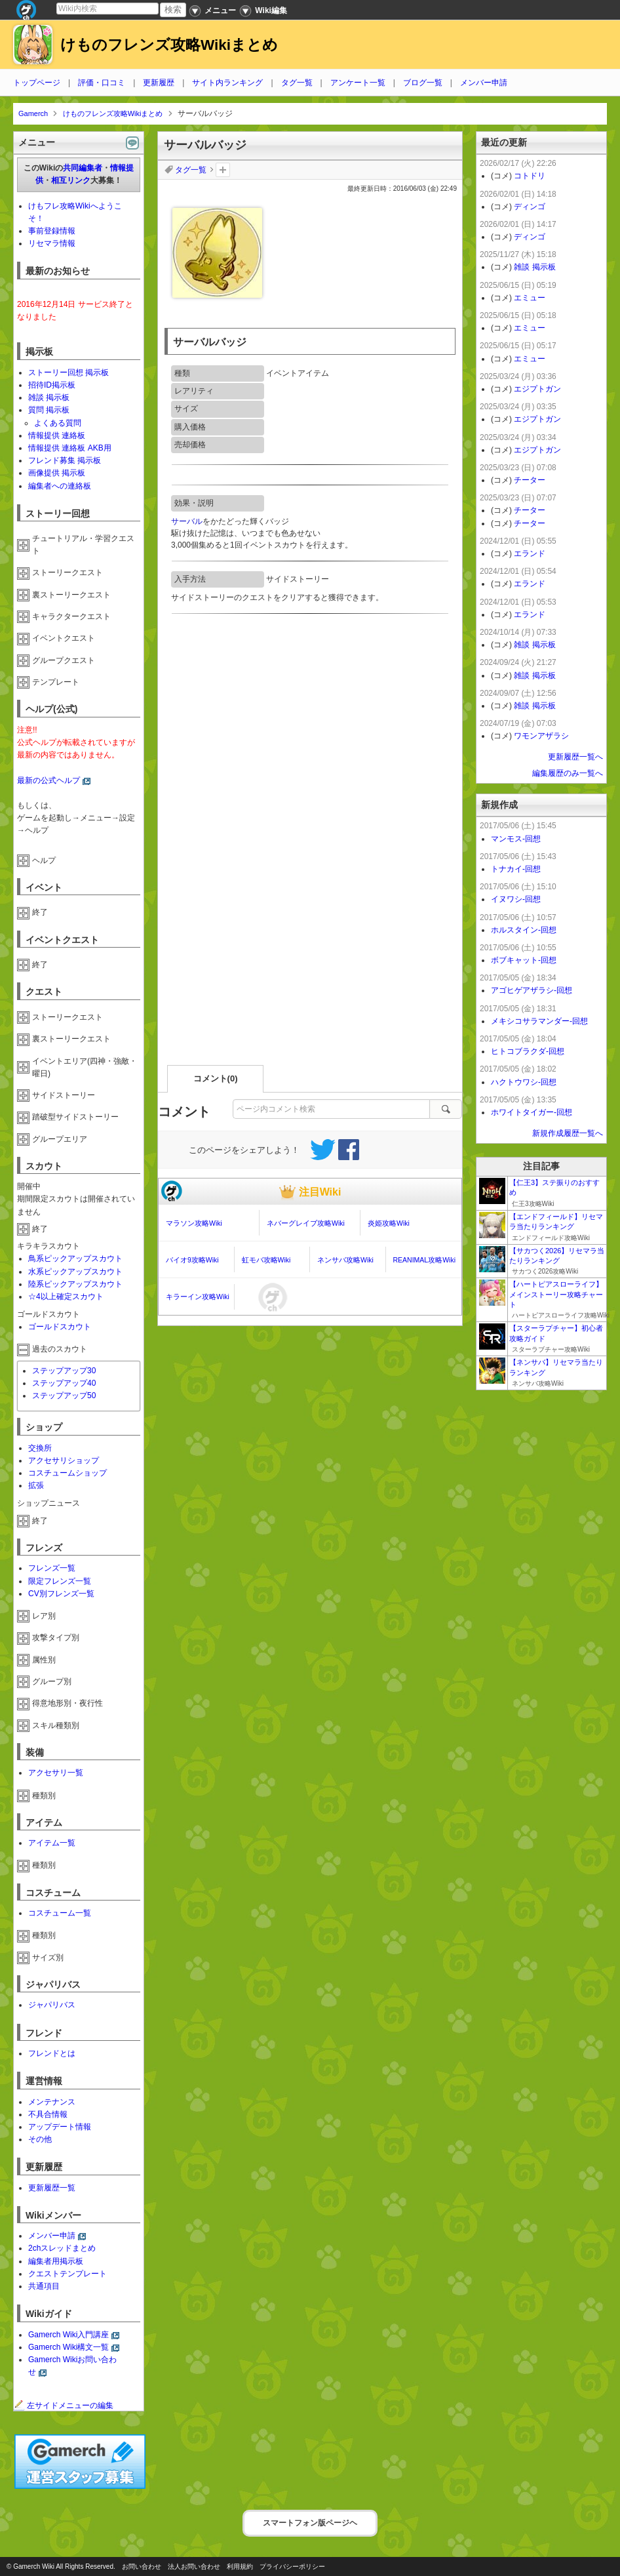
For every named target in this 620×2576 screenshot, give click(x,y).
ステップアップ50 (64, 1395)
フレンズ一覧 (51, 1568)
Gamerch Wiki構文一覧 (68, 2347)
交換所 (40, 1448)
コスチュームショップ (67, 1473)
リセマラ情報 (51, 243)
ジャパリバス (51, 2004)
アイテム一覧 (51, 1842)
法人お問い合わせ (194, 2566)
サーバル (187, 521)
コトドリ (529, 175)
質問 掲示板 (48, 409)
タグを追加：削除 (223, 170)
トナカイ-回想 (516, 869)
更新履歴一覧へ (575, 756)
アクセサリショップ (63, 1460)
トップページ (36, 82)
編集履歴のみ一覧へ (567, 773)
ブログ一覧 (422, 82)
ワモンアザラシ (541, 735)
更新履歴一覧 (51, 2187)
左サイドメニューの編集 (63, 2405)
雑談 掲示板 (48, 397)
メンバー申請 (483, 82)
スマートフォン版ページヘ (310, 2522)
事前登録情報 (51, 230)
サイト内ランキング (227, 82)
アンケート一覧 (357, 82)
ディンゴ (529, 206)
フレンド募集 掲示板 (64, 460)
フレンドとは (51, 2053)
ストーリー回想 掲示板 (68, 372)
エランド (529, 553)
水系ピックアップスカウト (75, 1271)
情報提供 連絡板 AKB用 (69, 448)
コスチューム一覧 (59, 1913)
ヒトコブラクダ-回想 (527, 1051)
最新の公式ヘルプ (48, 780)
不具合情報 (48, 2114)
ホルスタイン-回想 (523, 930)
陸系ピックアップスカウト (75, 1284)
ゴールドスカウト (59, 1326)
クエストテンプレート (67, 2273)
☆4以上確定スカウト (66, 1296)
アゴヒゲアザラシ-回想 (531, 990)
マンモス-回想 (516, 838)
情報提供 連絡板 (56, 435)
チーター (529, 480)
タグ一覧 (297, 82)
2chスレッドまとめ (62, 2248)
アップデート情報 (59, 2126)
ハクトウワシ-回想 (523, 1082)
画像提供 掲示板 (56, 472)
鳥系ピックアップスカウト (75, 1258)
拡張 (36, 1485)
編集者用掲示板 (55, 2261)
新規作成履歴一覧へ (567, 1133)
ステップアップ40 (64, 1383)
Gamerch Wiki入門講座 (68, 2334)
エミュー (529, 297)
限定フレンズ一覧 (59, 1581)
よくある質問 (57, 423)
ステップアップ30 (64, 1370)
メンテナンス (51, 2101)
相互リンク (70, 180)
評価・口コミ (101, 82)
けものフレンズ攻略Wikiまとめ (169, 45)
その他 (40, 2139)
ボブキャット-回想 (523, 960)
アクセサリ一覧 (55, 1772)
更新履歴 (158, 82)
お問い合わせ (141, 2566)
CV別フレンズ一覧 (61, 1593)
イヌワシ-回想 (516, 899)
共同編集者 (82, 167)
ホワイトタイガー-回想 (531, 1112)
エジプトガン (537, 388)
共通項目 (44, 2286)
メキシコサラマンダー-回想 (539, 1021)
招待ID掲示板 (51, 385)
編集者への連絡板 (59, 486)
